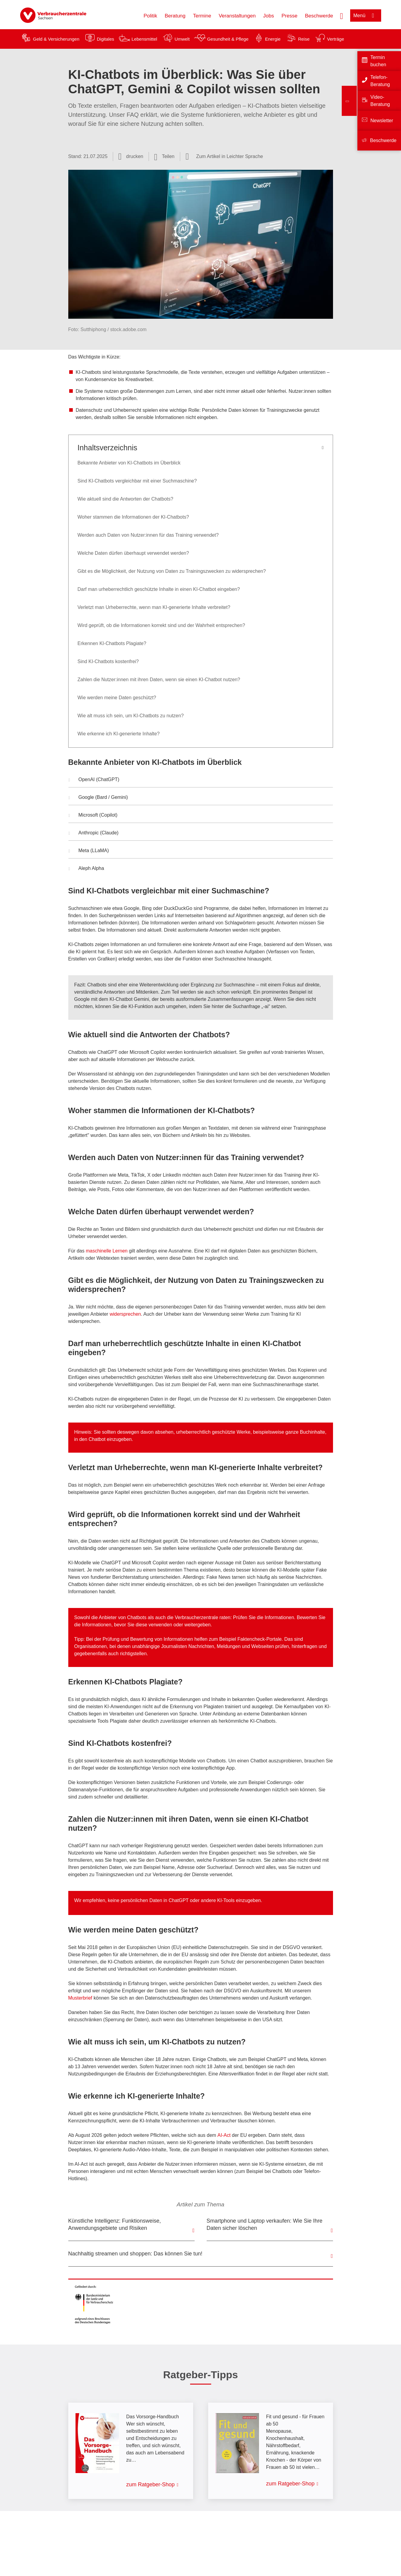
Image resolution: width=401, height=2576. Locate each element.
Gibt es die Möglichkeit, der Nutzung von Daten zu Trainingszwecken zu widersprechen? (172, 571)
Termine (202, 16)
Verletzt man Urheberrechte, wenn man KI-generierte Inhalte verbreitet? (154, 607)
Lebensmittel (144, 39)
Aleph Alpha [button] (86, 869)
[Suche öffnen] (341, 15)
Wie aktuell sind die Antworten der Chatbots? (125, 498)
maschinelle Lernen (107, 1250)
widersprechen (125, 1314)
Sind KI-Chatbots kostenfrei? (108, 661)
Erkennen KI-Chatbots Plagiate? (112, 643)
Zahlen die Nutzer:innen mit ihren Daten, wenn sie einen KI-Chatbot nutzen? (159, 679)
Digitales (105, 39)
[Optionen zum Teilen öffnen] (164, 156)
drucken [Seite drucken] (134, 156)
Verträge (335, 39)
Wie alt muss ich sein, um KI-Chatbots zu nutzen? (131, 715)
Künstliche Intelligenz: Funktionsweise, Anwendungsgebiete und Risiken (114, 2224)
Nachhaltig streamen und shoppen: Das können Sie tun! (135, 2254)
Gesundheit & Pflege (227, 39)
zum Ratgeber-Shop (150, 2484)
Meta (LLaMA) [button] (89, 851)
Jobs (268, 16)
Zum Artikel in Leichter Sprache (229, 156)
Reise (304, 39)
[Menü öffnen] (365, 15)
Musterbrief (80, 1997)
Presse (290, 16)
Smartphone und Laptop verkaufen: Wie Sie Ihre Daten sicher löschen (264, 2224)
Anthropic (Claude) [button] (94, 833)
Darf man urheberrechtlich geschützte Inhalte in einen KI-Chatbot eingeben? (159, 589)
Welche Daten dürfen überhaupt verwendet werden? (133, 553)
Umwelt (182, 39)
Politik (150, 16)
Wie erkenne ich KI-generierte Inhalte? (119, 733)
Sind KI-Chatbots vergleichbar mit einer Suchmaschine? (137, 480)
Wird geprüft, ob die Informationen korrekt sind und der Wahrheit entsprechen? (161, 625)
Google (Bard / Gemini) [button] (98, 798)
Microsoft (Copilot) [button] (93, 815)
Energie (273, 39)
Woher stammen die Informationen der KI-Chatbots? (133, 517)
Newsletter (381, 120)
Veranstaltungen (237, 16)
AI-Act (224, 2135)
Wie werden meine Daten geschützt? (118, 697)
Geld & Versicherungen (56, 39)
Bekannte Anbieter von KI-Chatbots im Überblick (129, 462)
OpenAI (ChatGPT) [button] (94, 780)
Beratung (175, 16)
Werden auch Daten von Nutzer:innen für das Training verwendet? (148, 535)
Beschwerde (319, 16)
